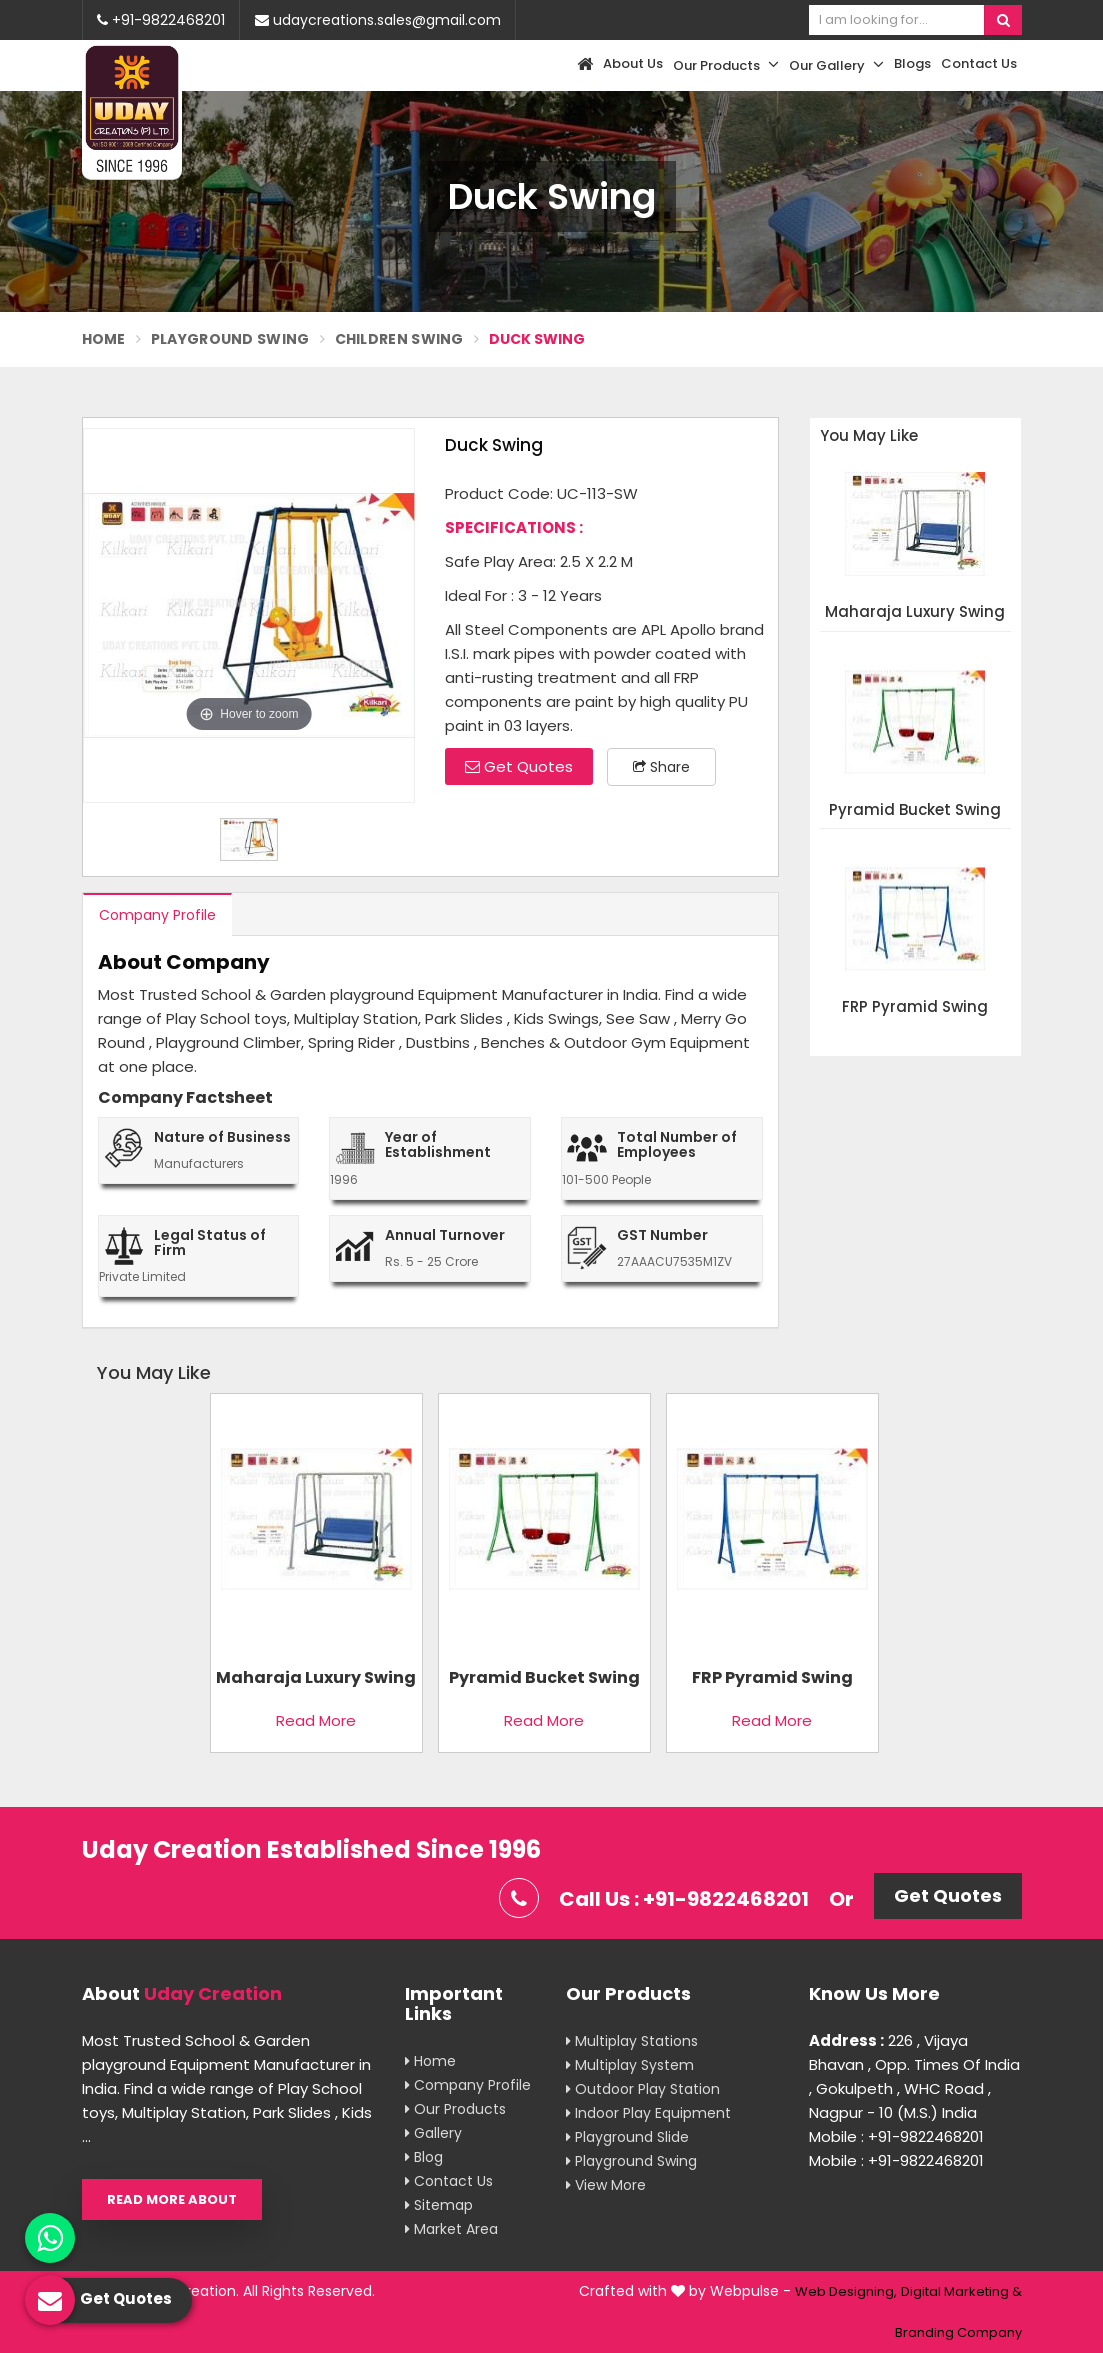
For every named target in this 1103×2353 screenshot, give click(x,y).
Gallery (433, 2133)
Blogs (912, 63)
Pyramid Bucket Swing (915, 810)
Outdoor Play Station (643, 2089)
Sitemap (439, 2205)
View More (606, 2185)
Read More (316, 1720)
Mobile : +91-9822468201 (896, 2136)
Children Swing (399, 339)
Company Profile (157, 915)
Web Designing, (846, 2291)
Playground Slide (627, 2137)
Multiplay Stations (632, 2041)
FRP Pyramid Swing (915, 1007)
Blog (424, 2157)
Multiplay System (630, 2065)
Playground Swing (230, 339)
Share (661, 767)
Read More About (172, 2199)
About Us (633, 63)
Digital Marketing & (961, 2291)
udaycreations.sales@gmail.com (378, 20)
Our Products (726, 65)
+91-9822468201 (161, 20)
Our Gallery (836, 65)
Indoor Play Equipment (648, 2113)
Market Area (451, 2229)
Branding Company (958, 2332)
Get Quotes (519, 766)
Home (104, 339)
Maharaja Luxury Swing (915, 612)
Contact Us (979, 63)
